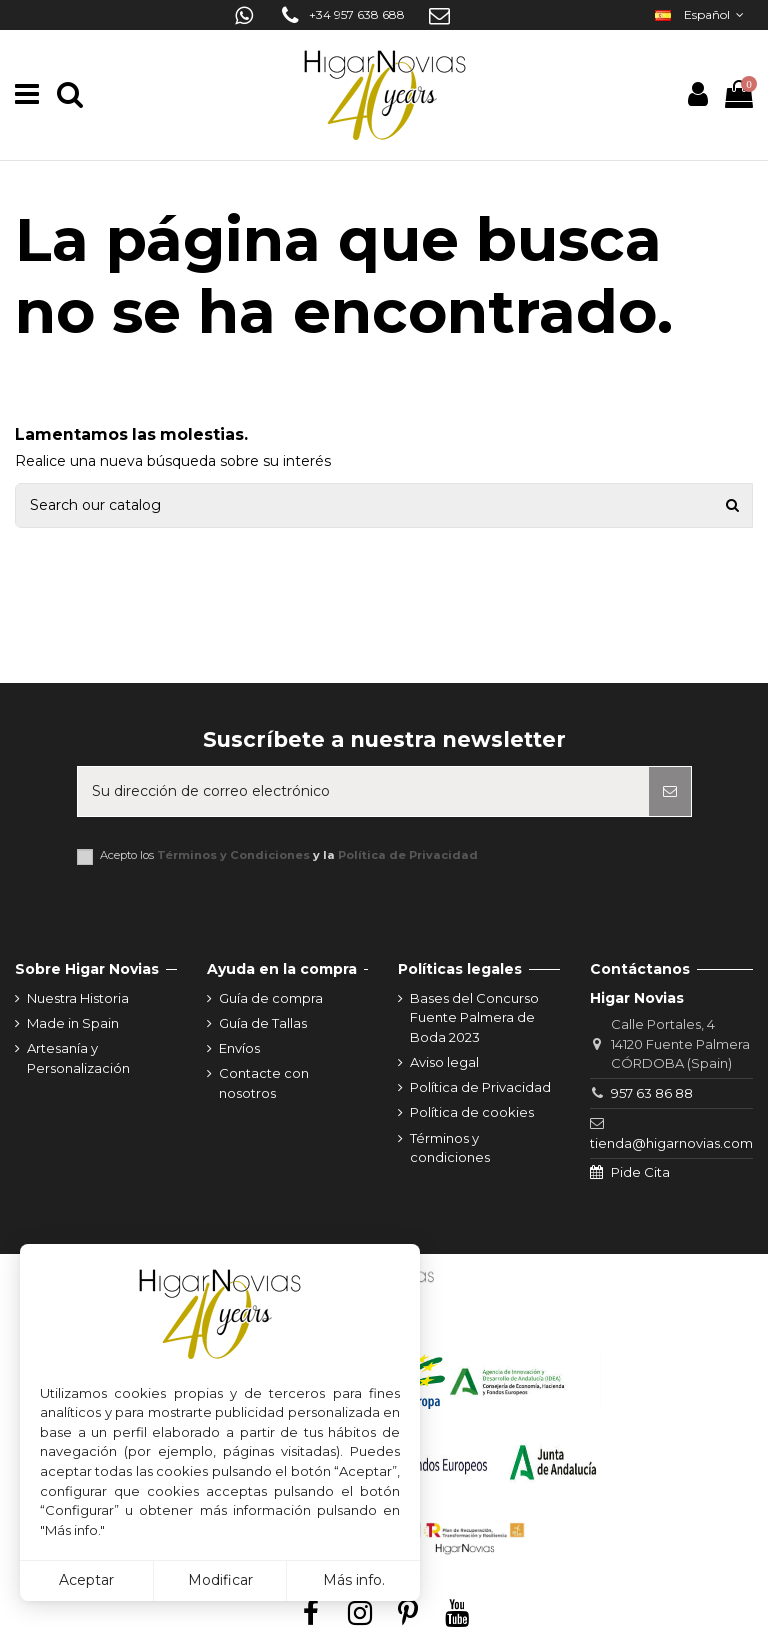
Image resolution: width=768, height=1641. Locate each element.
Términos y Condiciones (233, 855)
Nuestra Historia (78, 998)
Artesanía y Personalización (78, 1058)
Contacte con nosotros (264, 1083)
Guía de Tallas (263, 1023)
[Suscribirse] (670, 791)
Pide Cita (640, 1172)
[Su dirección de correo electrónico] (363, 791)
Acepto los (289, 855)
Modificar (220, 1580)
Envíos (239, 1048)
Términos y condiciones (450, 1148)
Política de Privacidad (408, 855)
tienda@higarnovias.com (671, 1143)
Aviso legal (444, 1062)
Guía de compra (271, 998)
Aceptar (86, 1580)
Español (701, 14)
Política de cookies (472, 1112)
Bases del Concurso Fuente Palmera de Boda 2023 (474, 1017)
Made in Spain (73, 1023)
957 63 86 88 (652, 1093)
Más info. (354, 1580)
